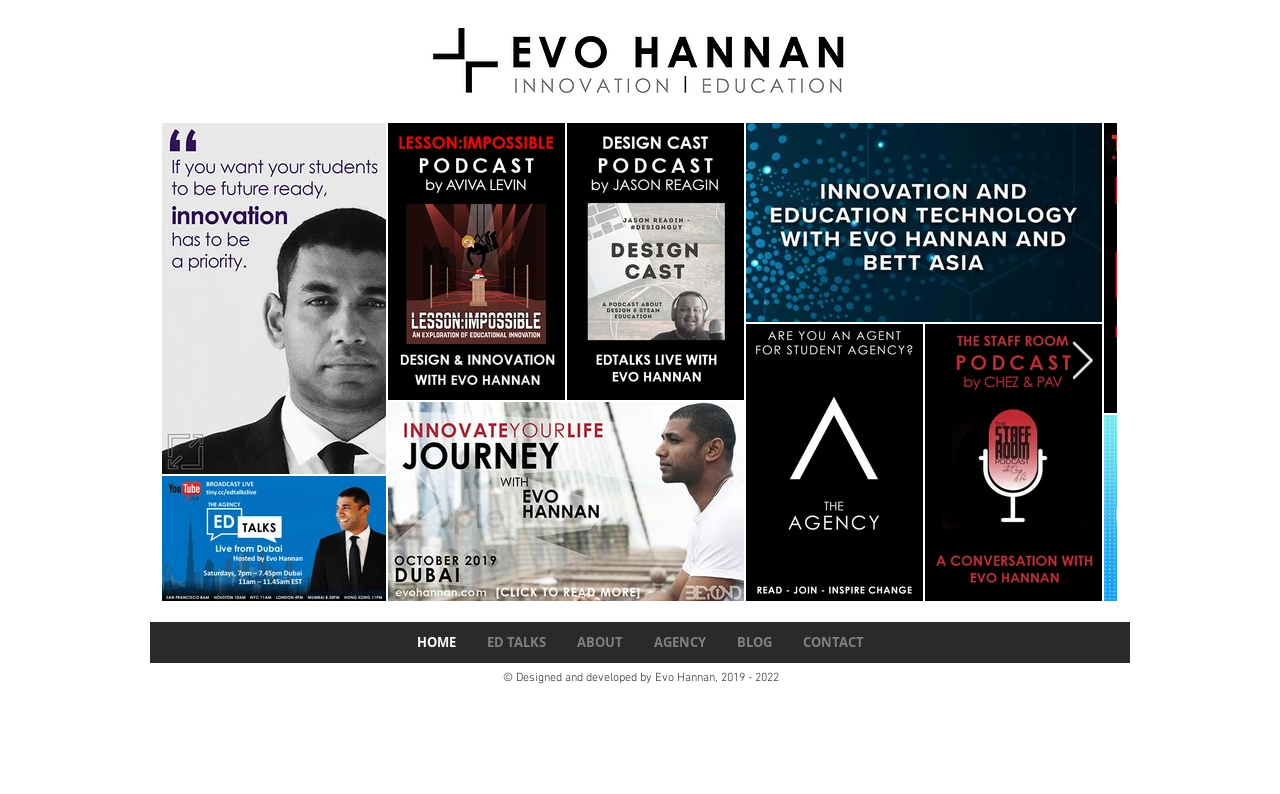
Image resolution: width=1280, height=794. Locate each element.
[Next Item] (1082, 362)
